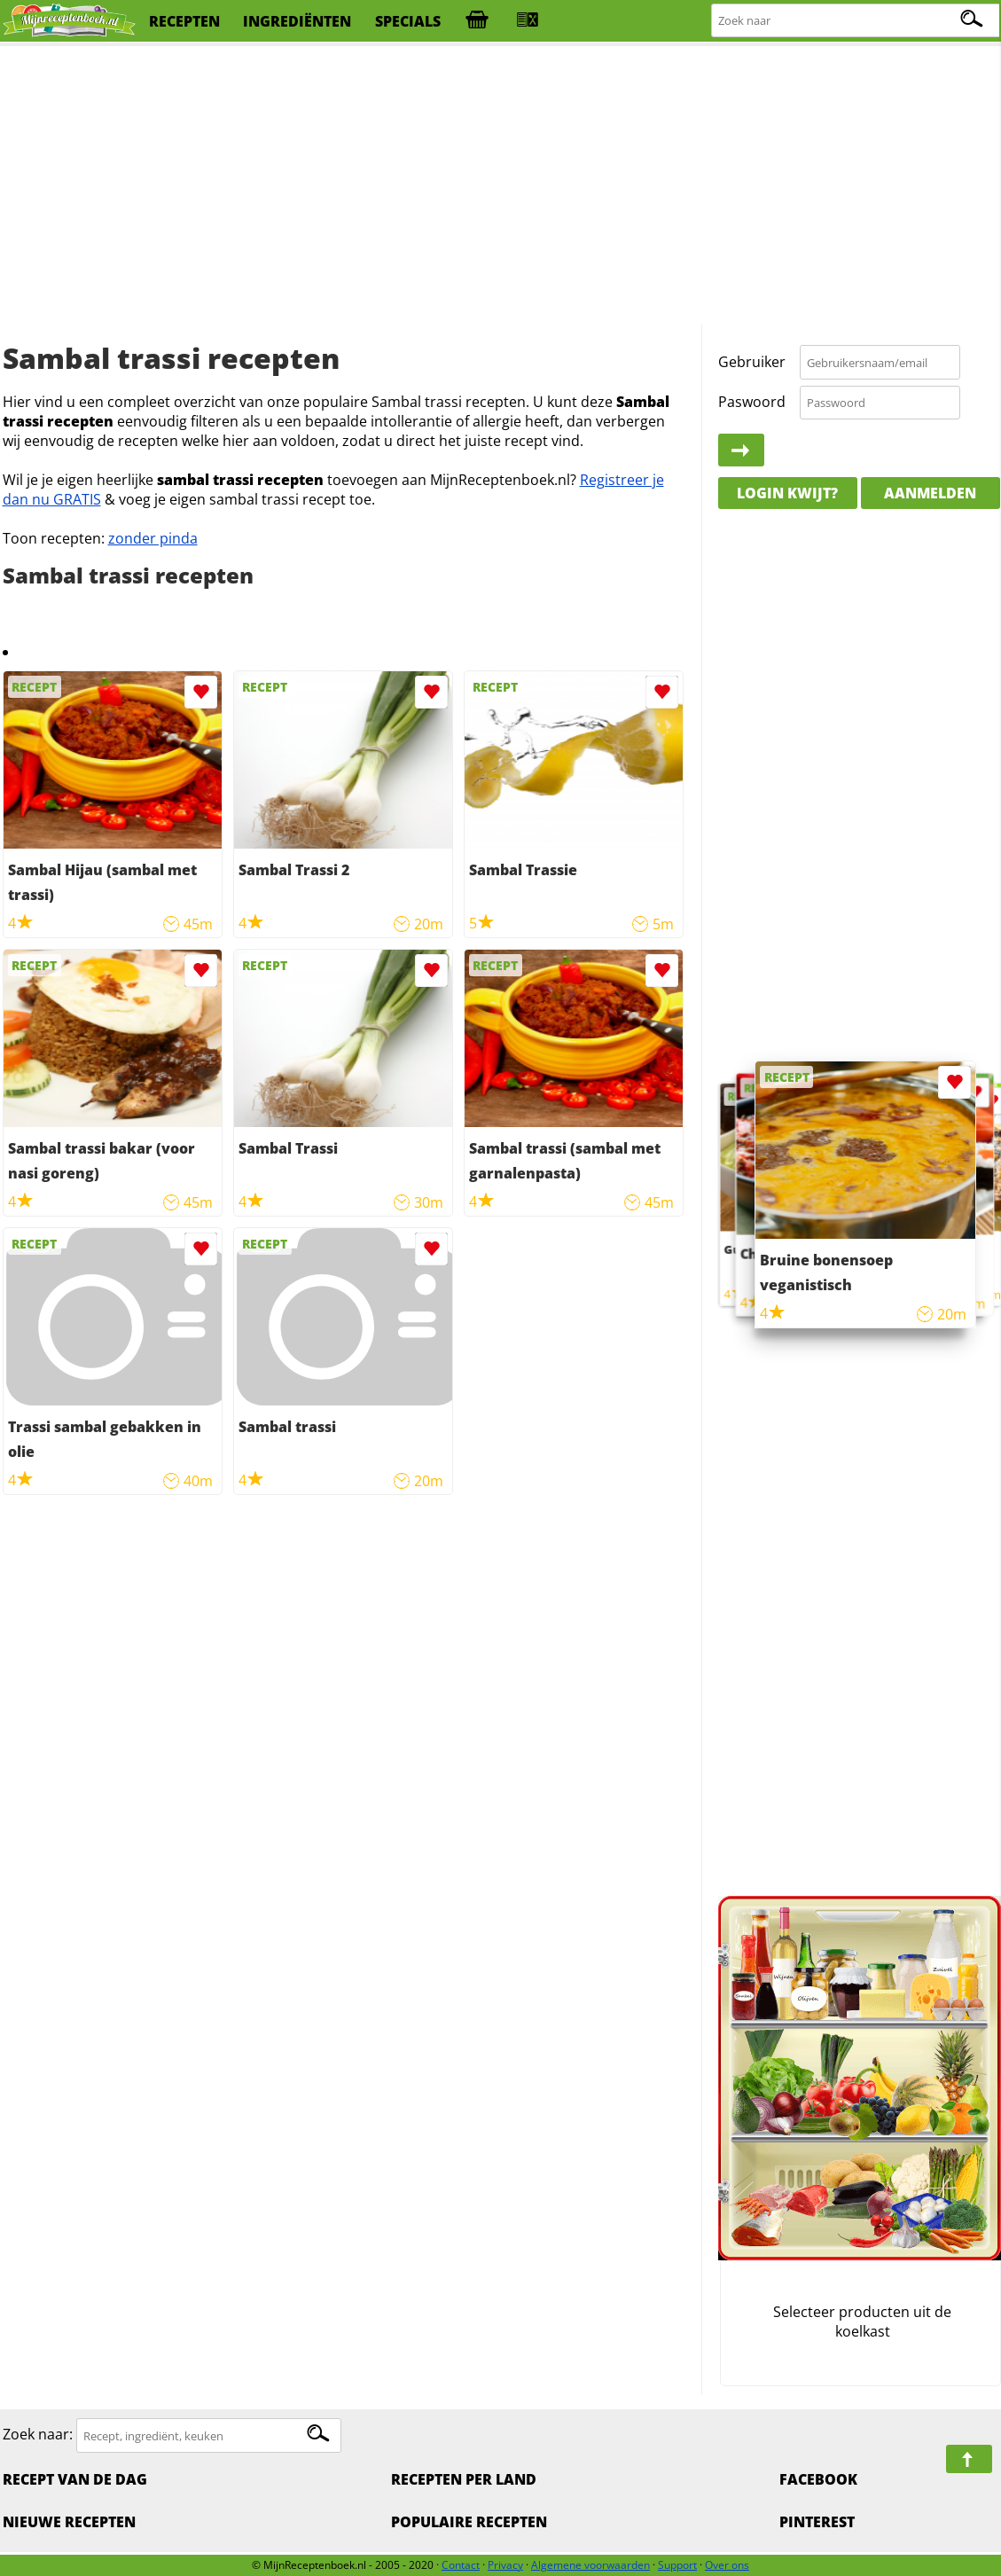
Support (677, 2564)
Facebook (818, 2479)
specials (408, 21)
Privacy (505, 2564)
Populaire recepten (469, 2522)
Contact (461, 2564)
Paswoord (752, 401)
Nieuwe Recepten (69, 2522)
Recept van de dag (75, 2479)
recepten (184, 21)
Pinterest (817, 2522)
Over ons (727, 2564)
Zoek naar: (38, 2435)
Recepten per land (463, 2479)
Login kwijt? (787, 493)
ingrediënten (297, 21)
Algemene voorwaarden (590, 2564)
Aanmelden (930, 493)
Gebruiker (752, 362)
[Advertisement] (501, 186)
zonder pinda (153, 538)
